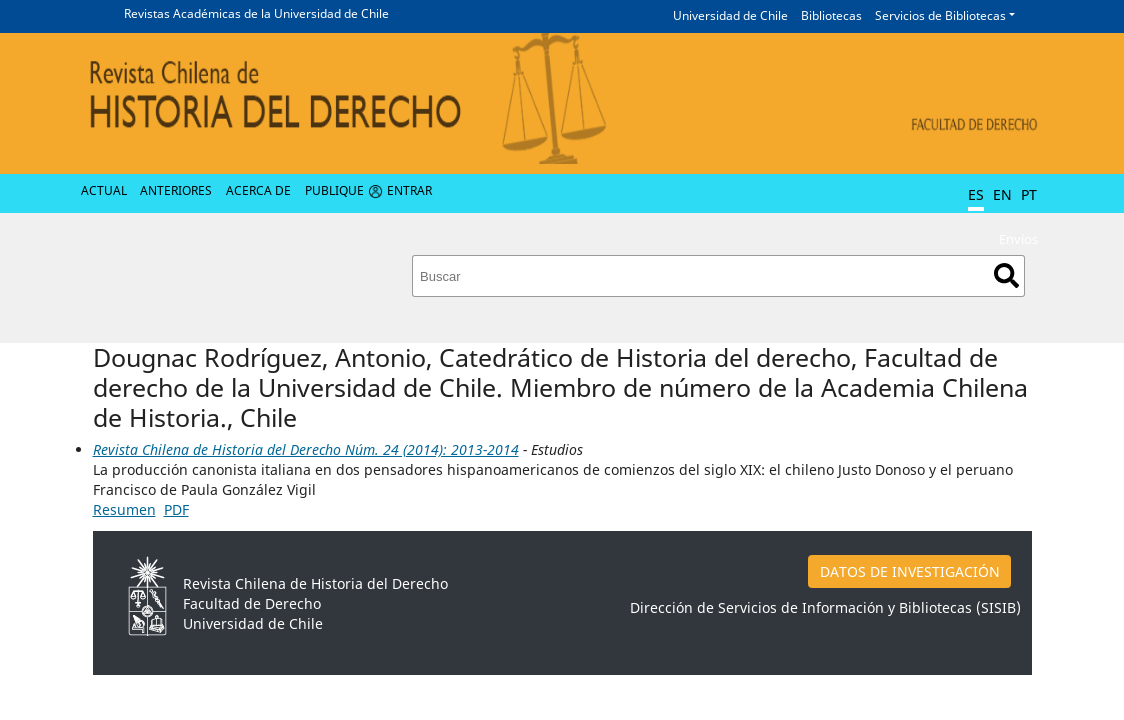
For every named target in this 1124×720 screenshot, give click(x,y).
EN (1002, 194)
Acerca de (258, 190)
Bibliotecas (831, 15)
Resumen (124, 509)
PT (1029, 194)
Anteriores (176, 190)
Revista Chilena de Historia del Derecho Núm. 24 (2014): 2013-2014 (306, 449)
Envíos (1018, 239)
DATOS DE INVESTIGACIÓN (910, 571)
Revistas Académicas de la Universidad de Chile (256, 13)
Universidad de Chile (730, 15)
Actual (104, 190)
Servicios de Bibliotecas (940, 15)
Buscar (1006, 275)
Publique (334, 190)
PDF (176, 509)
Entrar (409, 190)
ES (976, 194)
